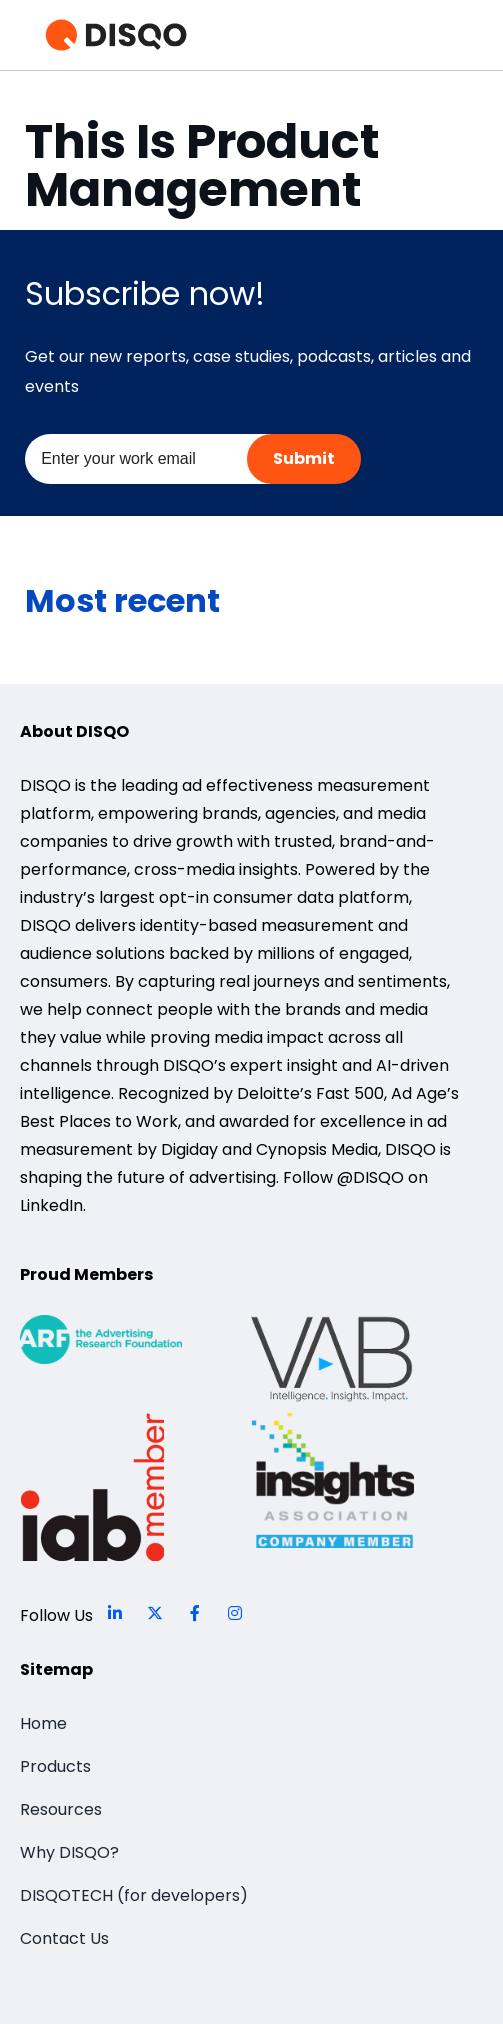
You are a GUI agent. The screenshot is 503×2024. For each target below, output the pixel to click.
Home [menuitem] (43, 1723)
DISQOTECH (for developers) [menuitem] (134, 1895)
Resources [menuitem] (61, 1809)
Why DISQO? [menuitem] (69, 1852)
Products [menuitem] (55, 1766)
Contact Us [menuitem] (64, 1938)
